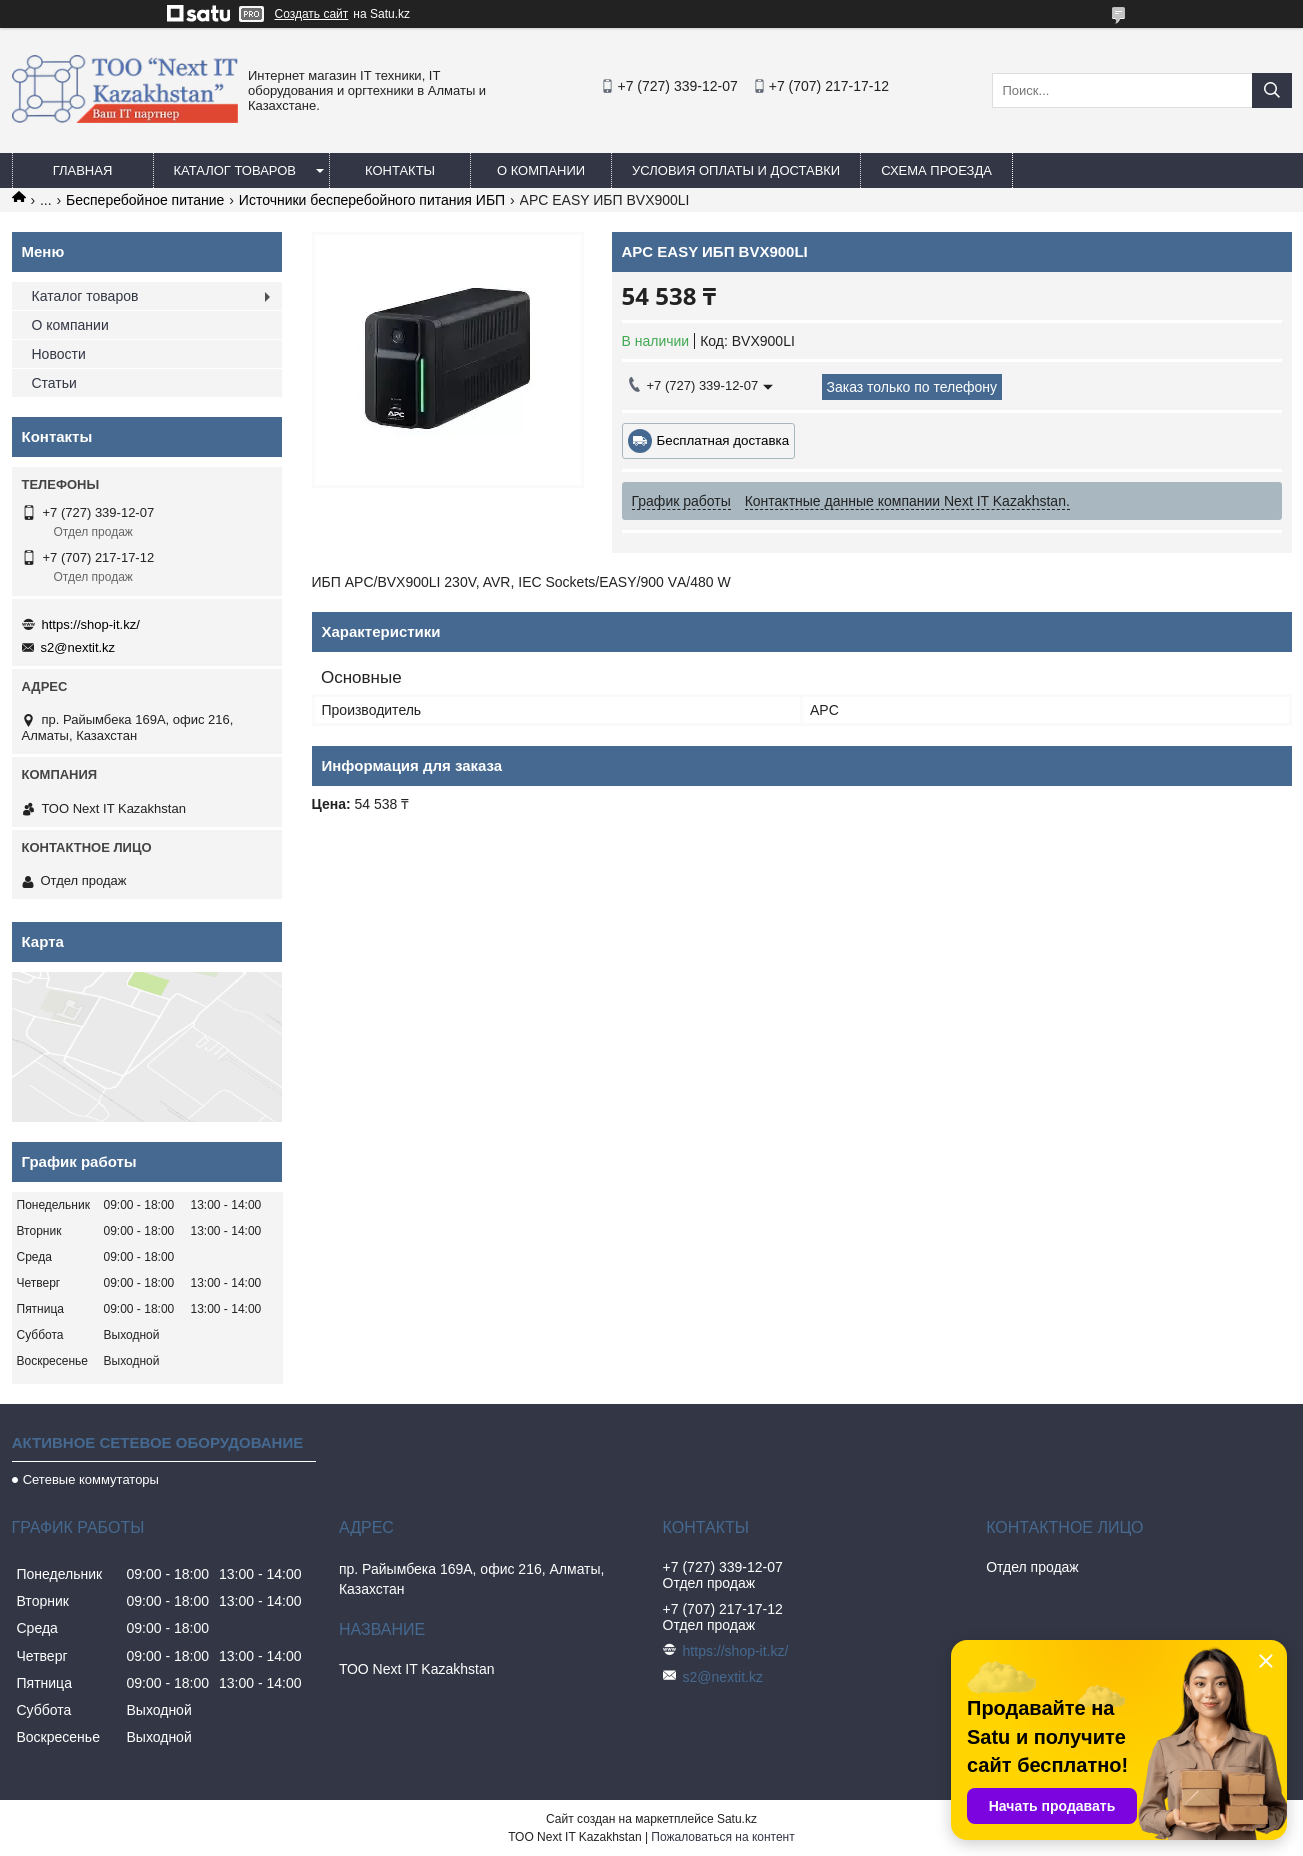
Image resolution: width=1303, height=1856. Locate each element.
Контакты (400, 170)
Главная (83, 170)
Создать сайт (312, 14)
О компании (541, 170)
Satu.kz (737, 1819)
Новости (59, 354)
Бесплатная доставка (723, 440)
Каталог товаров (235, 170)
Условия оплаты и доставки (736, 170)
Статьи (54, 383)
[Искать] (1272, 90)
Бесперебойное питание (145, 200)
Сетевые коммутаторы (91, 1479)
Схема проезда (936, 170)
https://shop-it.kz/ (91, 624)
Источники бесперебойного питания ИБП (372, 200)
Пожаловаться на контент (722, 1837)
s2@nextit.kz (78, 647)
